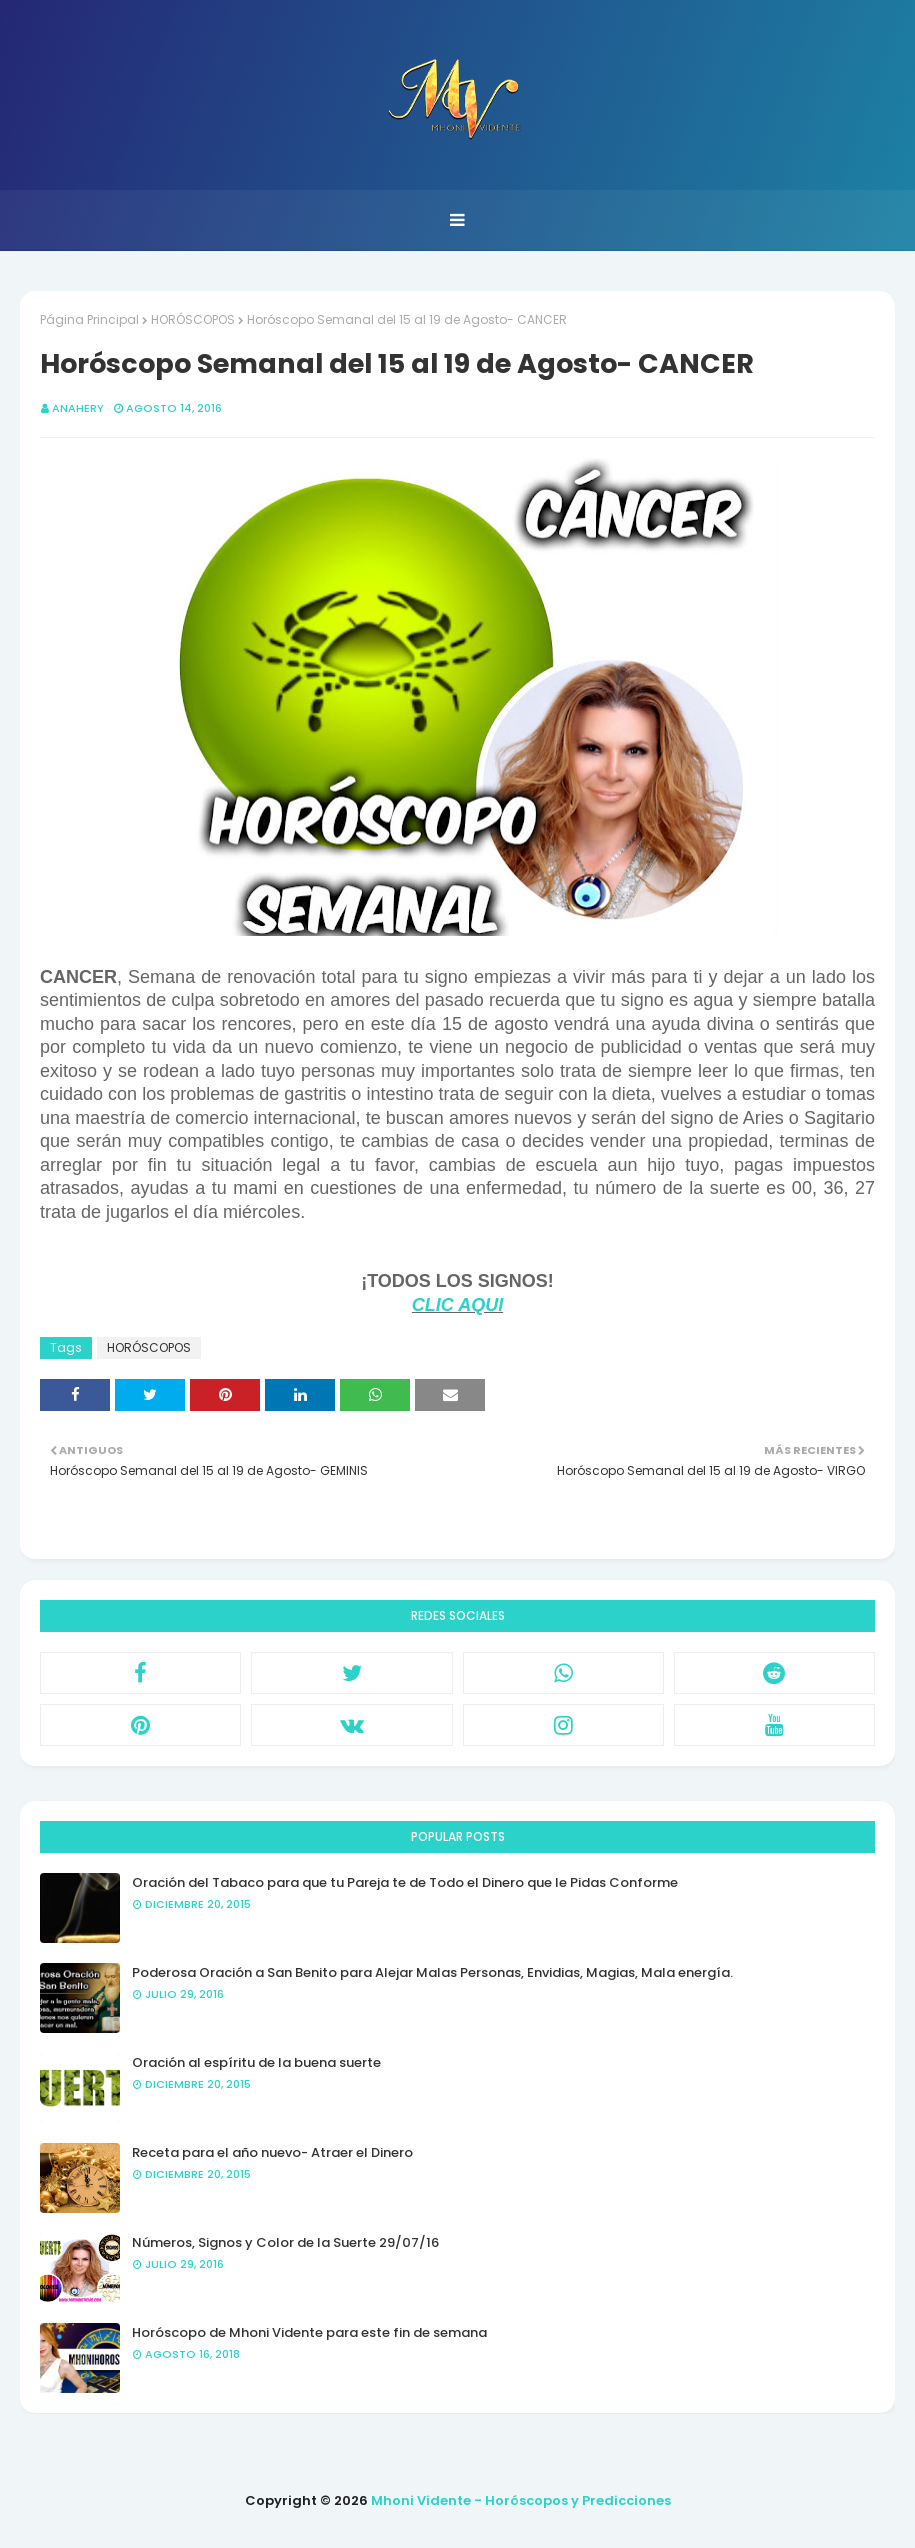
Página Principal (89, 319)
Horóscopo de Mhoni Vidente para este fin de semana (309, 2332)
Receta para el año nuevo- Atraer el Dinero (272, 2152)
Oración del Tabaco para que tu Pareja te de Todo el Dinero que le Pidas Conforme (405, 1882)
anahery (78, 408)
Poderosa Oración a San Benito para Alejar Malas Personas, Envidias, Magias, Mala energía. (432, 1972)
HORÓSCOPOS (193, 319)
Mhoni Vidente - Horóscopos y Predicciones (521, 2500)
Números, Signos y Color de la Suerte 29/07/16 (285, 2242)
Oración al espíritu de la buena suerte (256, 2062)
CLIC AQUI (457, 1305)
